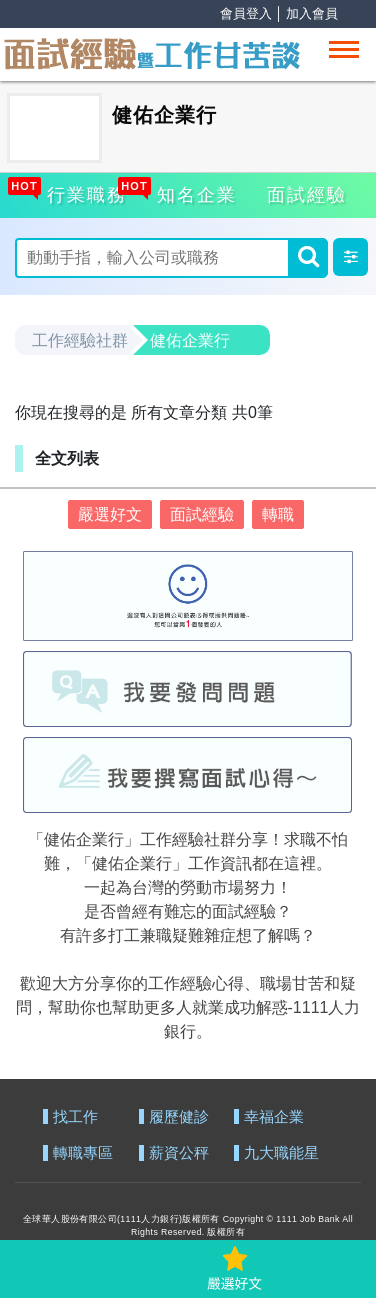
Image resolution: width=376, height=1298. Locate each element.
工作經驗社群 (80, 340)
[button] (350, 257)
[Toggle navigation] (344, 49)
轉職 (278, 514)
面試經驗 (306, 195)
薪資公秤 (179, 1153)
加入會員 (312, 13)
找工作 (75, 1117)
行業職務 (84, 191)
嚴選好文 (110, 514)
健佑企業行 (190, 340)
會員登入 (246, 13)
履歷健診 (179, 1117)
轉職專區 (83, 1153)
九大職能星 (281, 1153)
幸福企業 (274, 1117)
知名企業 (194, 191)
